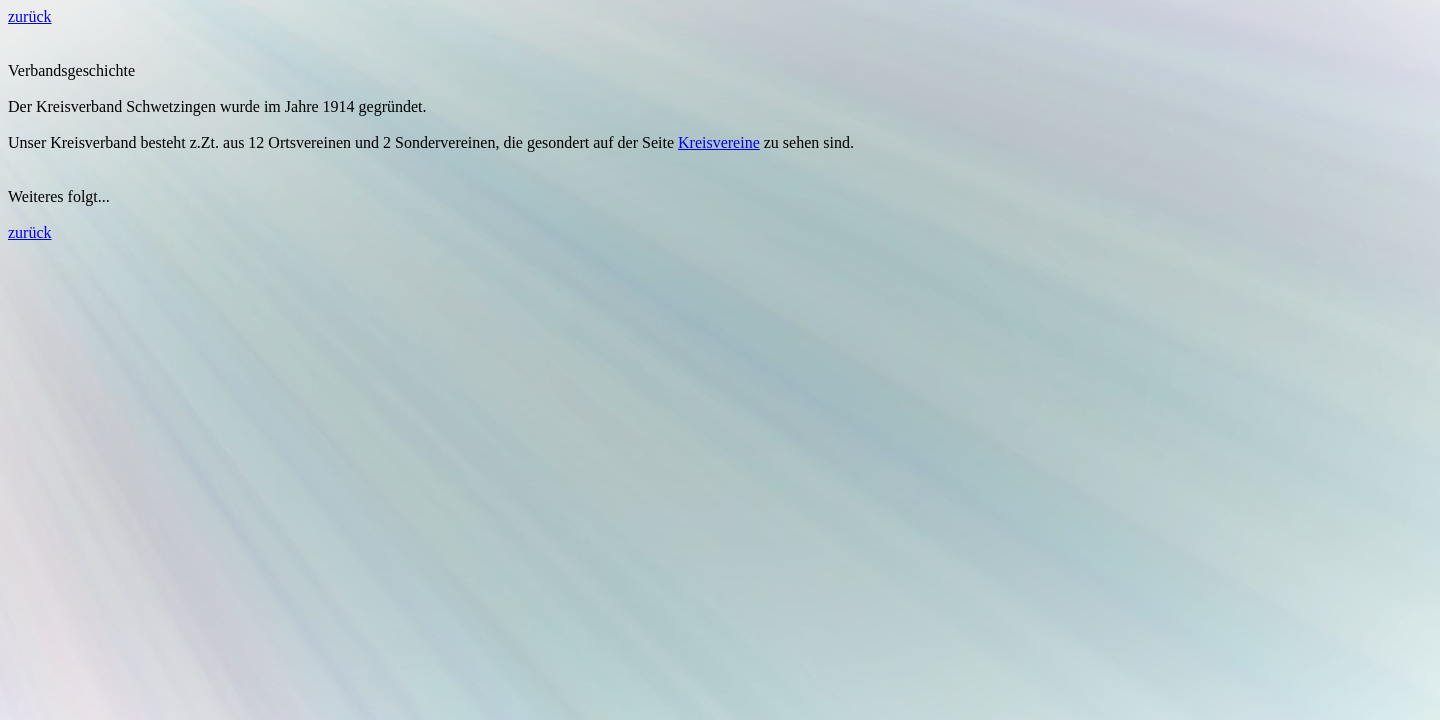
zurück (30, 16)
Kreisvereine (719, 142)
